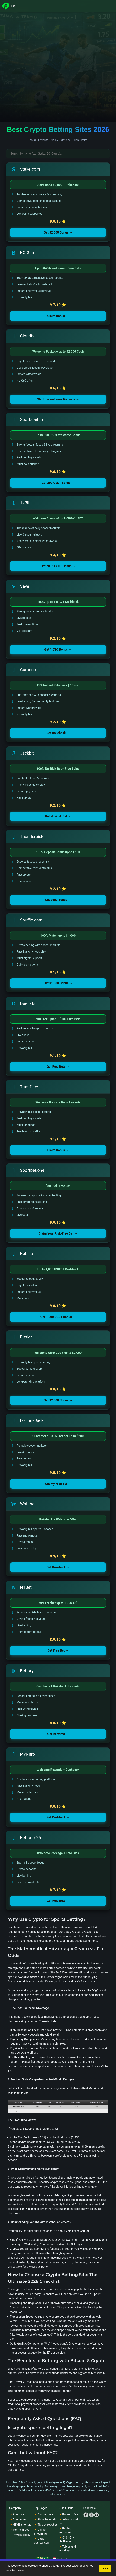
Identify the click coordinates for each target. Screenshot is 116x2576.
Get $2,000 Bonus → (58, 232)
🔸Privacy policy (19, 2534)
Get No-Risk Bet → (58, 816)
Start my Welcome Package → (58, 399)
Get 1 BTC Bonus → (58, 649)
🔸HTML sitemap (20, 2524)
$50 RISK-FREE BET (82, 98)
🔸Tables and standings (67, 2548)
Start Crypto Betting (35, 98)
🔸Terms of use (19, 2529)
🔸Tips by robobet (45, 2524)
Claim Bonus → (58, 316)
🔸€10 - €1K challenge (66, 2539)
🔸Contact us (17, 2519)
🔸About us (16, 2514)
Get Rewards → (58, 1734)
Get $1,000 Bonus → (58, 983)
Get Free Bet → (58, 1650)
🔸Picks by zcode (45, 2519)
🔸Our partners (43, 2514)
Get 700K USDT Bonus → (58, 566)
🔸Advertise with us (69, 2521)
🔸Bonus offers (68, 2514)
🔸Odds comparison (41, 2540)
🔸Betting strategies (65, 2530)
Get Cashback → (57, 1817)
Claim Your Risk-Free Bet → (58, 1233)
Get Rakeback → (57, 733)
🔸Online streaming (40, 2531)
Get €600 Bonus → (58, 900)
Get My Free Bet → (58, 1484)
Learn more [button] (24, 2570)
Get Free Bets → (58, 1066)
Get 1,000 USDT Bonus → (58, 1317)
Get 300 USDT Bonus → (58, 483)
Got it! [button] (105, 2568)
